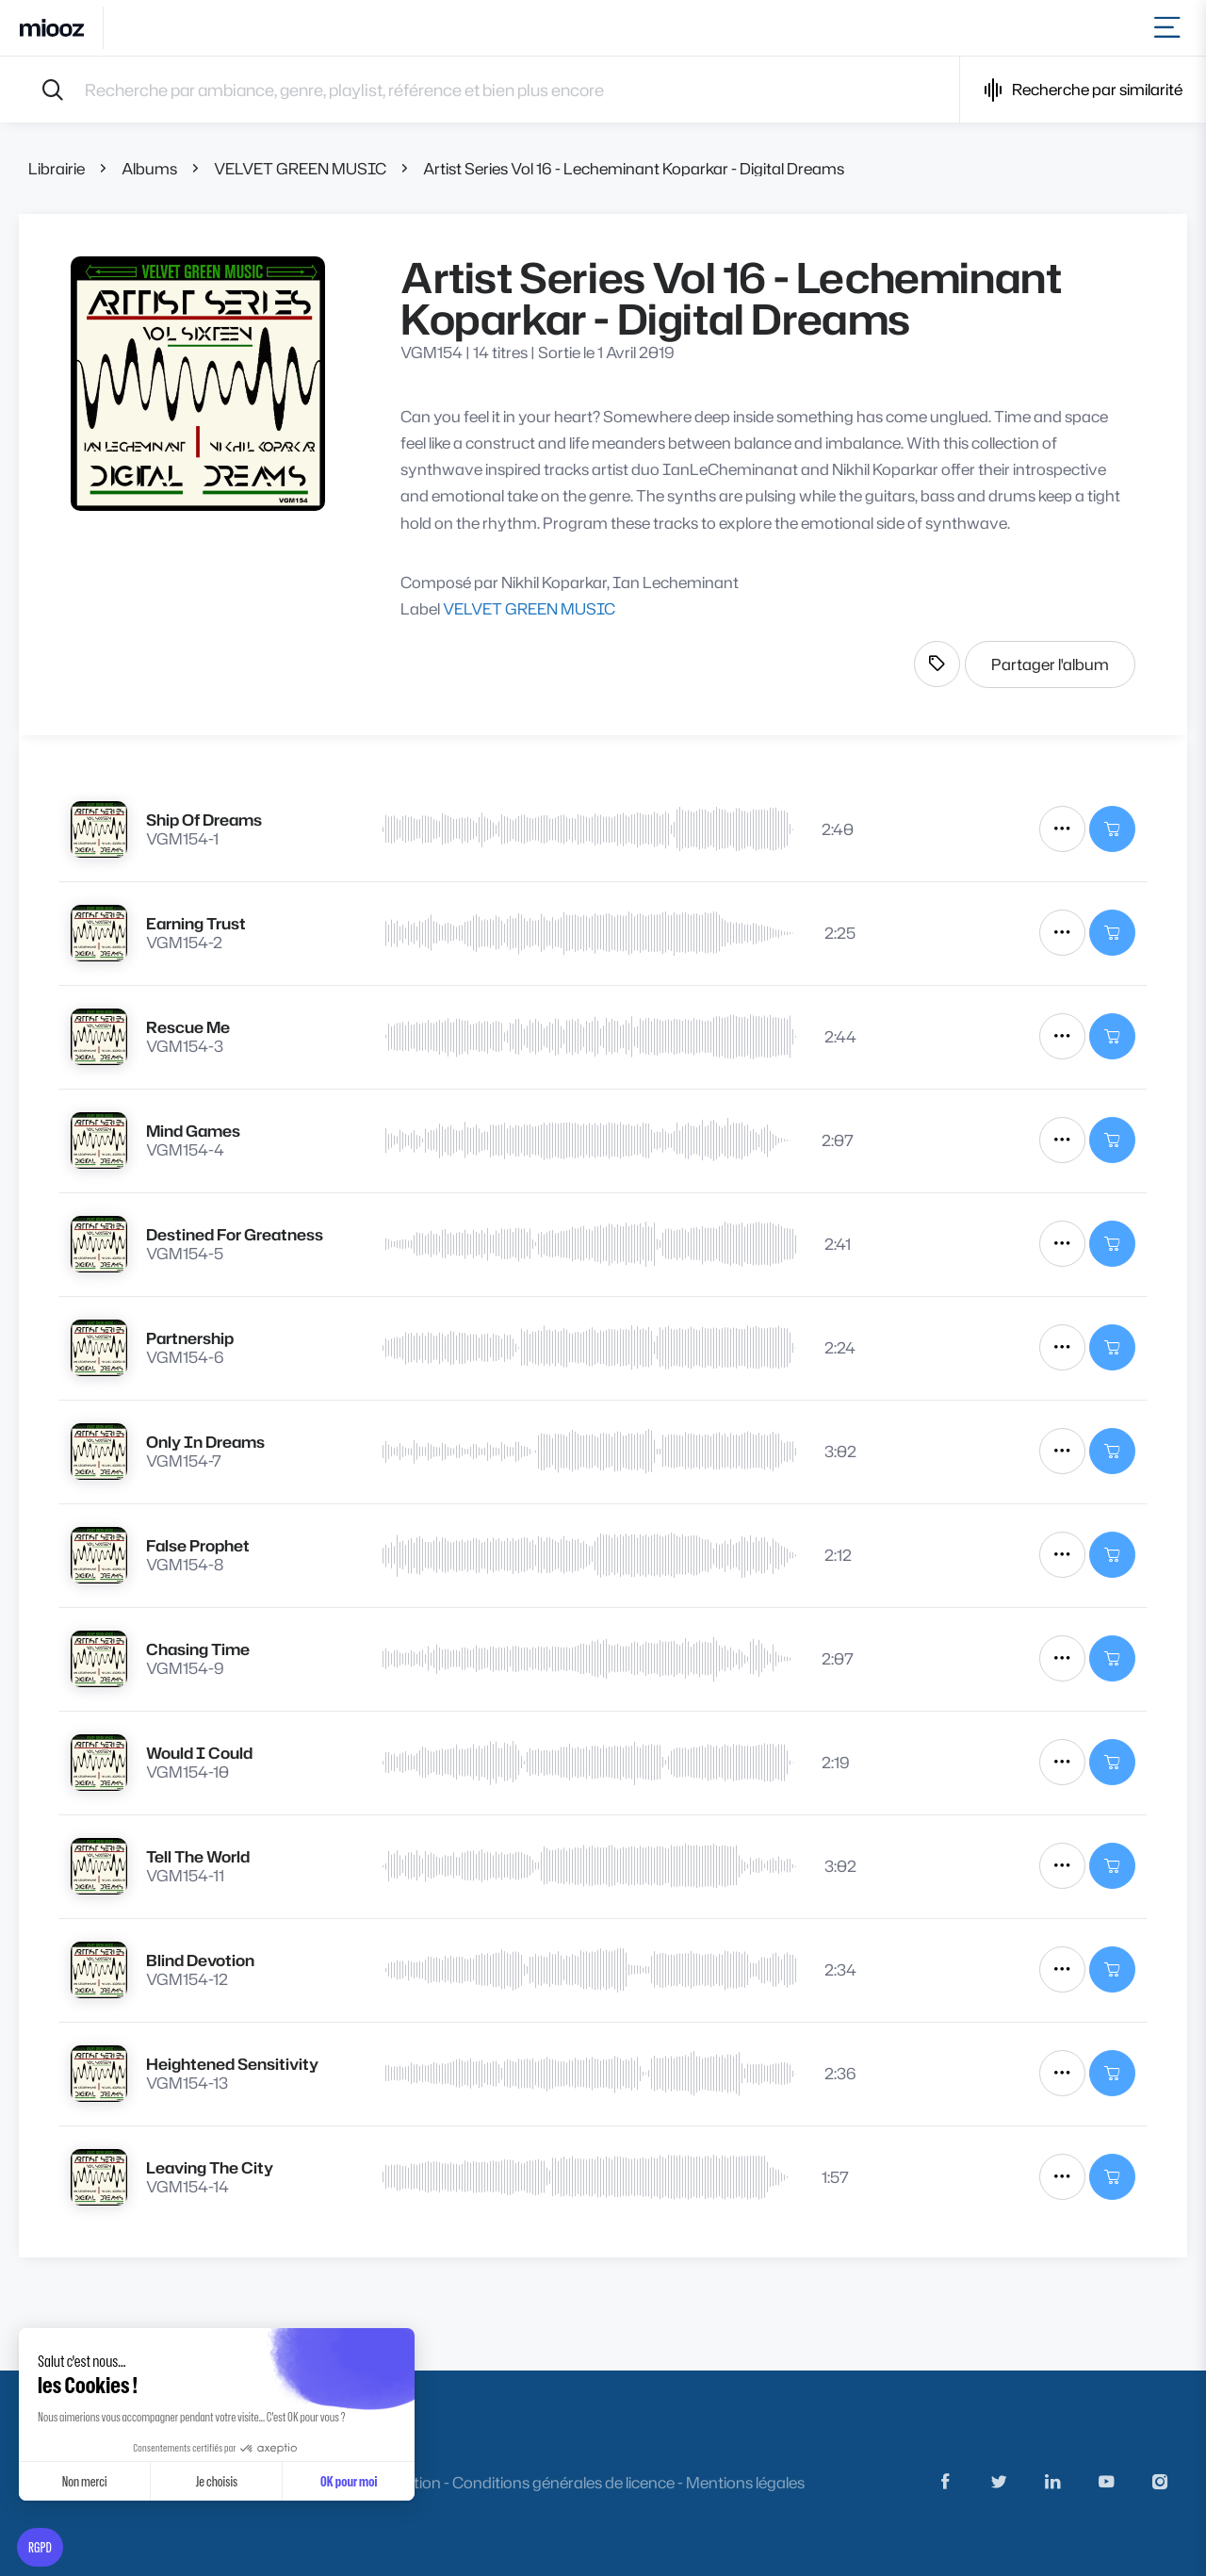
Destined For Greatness (234, 1234)
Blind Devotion (200, 1960)
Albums (149, 168)
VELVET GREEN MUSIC (300, 168)
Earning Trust (196, 923)
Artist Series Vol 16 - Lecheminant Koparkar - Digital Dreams (633, 168)
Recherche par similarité (1083, 90)
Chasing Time (198, 1649)
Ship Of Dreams (204, 820)
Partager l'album (1050, 664)
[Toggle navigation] (1170, 28)
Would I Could (199, 1753)
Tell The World (198, 1856)
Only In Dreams (205, 1442)
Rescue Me (188, 1027)
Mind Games (193, 1131)
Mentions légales (745, 2482)
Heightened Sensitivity (232, 2064)
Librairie (56, 168)
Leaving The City (209, 2167)
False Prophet (198, 1545)
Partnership (190, 1338)
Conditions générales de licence (563, 2482)
